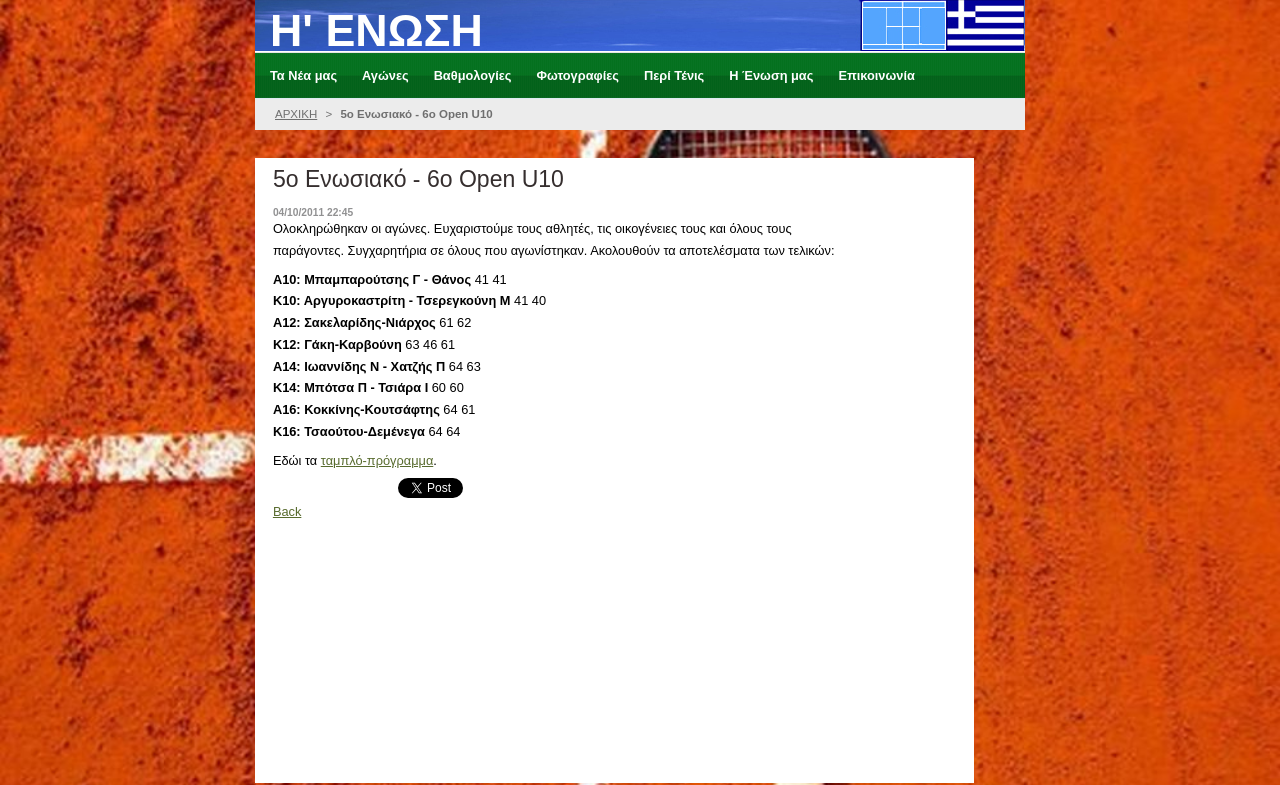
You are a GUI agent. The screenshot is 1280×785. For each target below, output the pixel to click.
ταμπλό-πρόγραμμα (377, 460)
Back (287, 511)
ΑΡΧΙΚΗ (296, 114)
